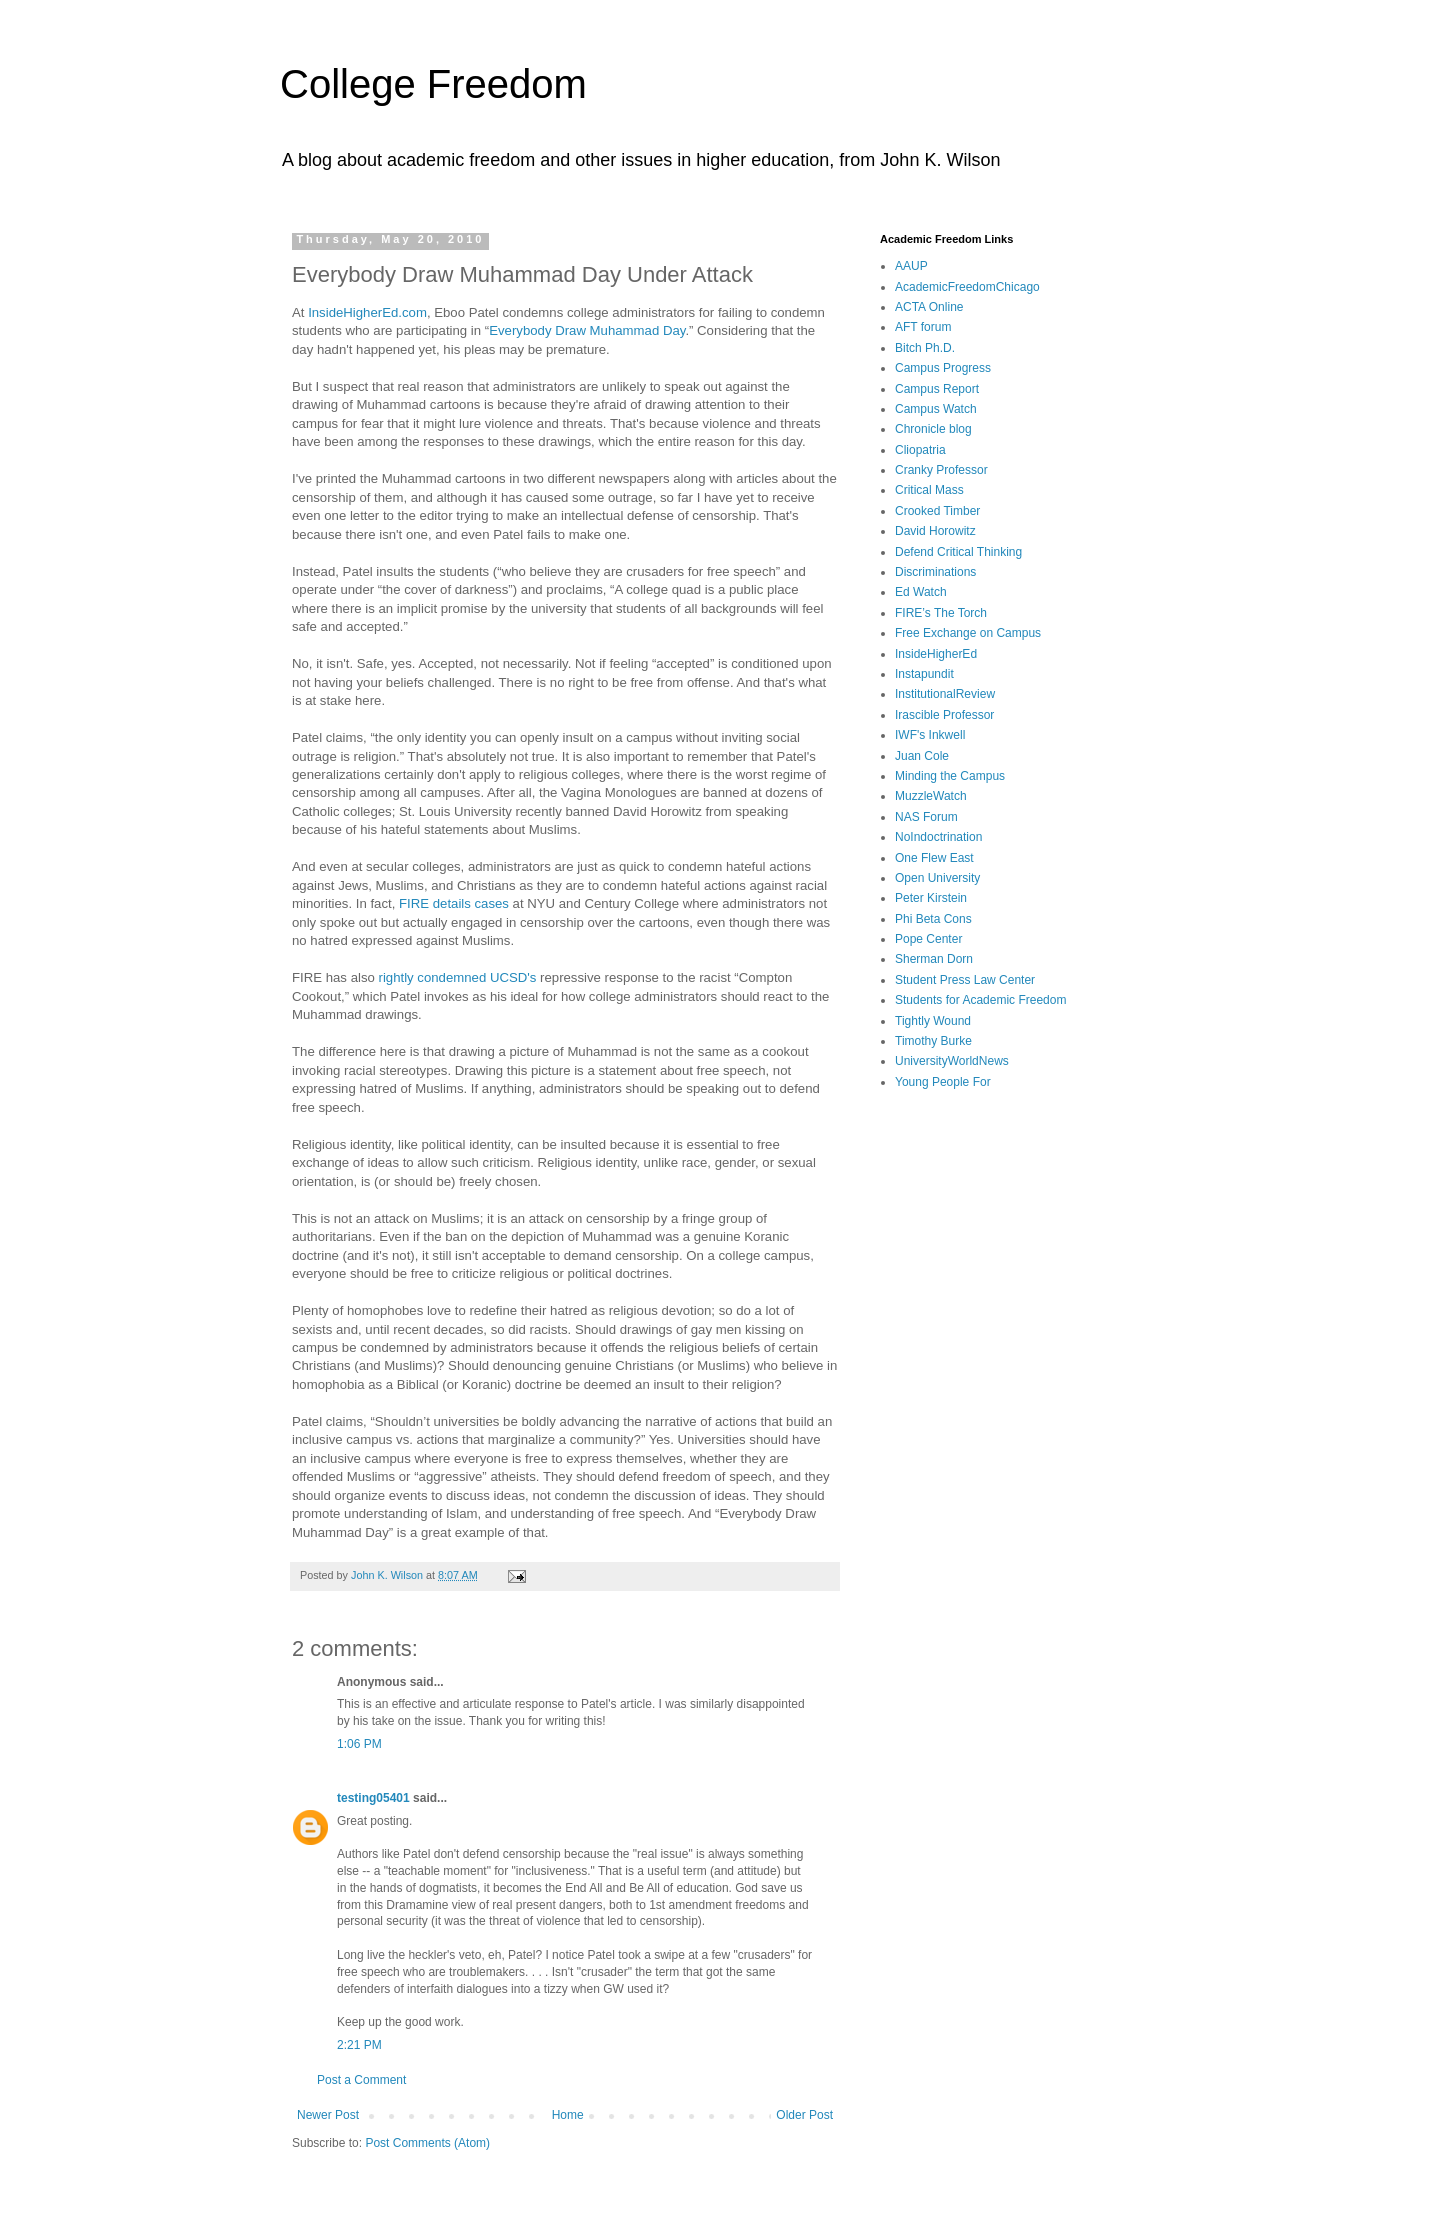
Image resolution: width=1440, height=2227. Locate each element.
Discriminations (935, 572)
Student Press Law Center (965, 980)
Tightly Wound (933, 1021)
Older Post (804, 2115)
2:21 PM (359, 2045)
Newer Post (328, 2115)
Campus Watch (936, 409)
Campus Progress (943, 368)
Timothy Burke (933, 1041)
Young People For (943, 1082)
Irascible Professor (944, 715)
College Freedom (433, 84)
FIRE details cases (454, 903)
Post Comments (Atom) (427, 2143)
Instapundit (924, 674)
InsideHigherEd (936, 654)
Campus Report (937, 389)
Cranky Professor (941, 470)
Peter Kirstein (931, 898)
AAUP (911, 266)
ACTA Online (929, 307)
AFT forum (923, 327)
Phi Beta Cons (933, 919)
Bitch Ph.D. (925, 348)
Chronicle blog (933, 429)
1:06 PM (359, 1744)
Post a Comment (361, 2080)
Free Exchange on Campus (968, 633)
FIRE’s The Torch (941, 613)
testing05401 (373, 1798)
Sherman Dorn (934, 959)
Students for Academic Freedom (980, 1000)
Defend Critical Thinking (958, 552)
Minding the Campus (950, 776)
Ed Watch (921, 592)
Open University (937, 878)
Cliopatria (920, 450)
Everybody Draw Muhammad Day (587, 330)
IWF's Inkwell (930, 735)
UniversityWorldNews (952, 1061)
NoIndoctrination (938, 837)
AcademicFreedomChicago (967, 287)
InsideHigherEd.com (367, 312)
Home (568, 2115)
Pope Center (928, 939)
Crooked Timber (937, 511)
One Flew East (934, 858)
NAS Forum (926, 817)
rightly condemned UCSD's (458, 977)
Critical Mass (929, 490)
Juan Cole (922, 756)
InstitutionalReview (945, 694)
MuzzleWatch (931, 796)
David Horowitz (935, 531)
